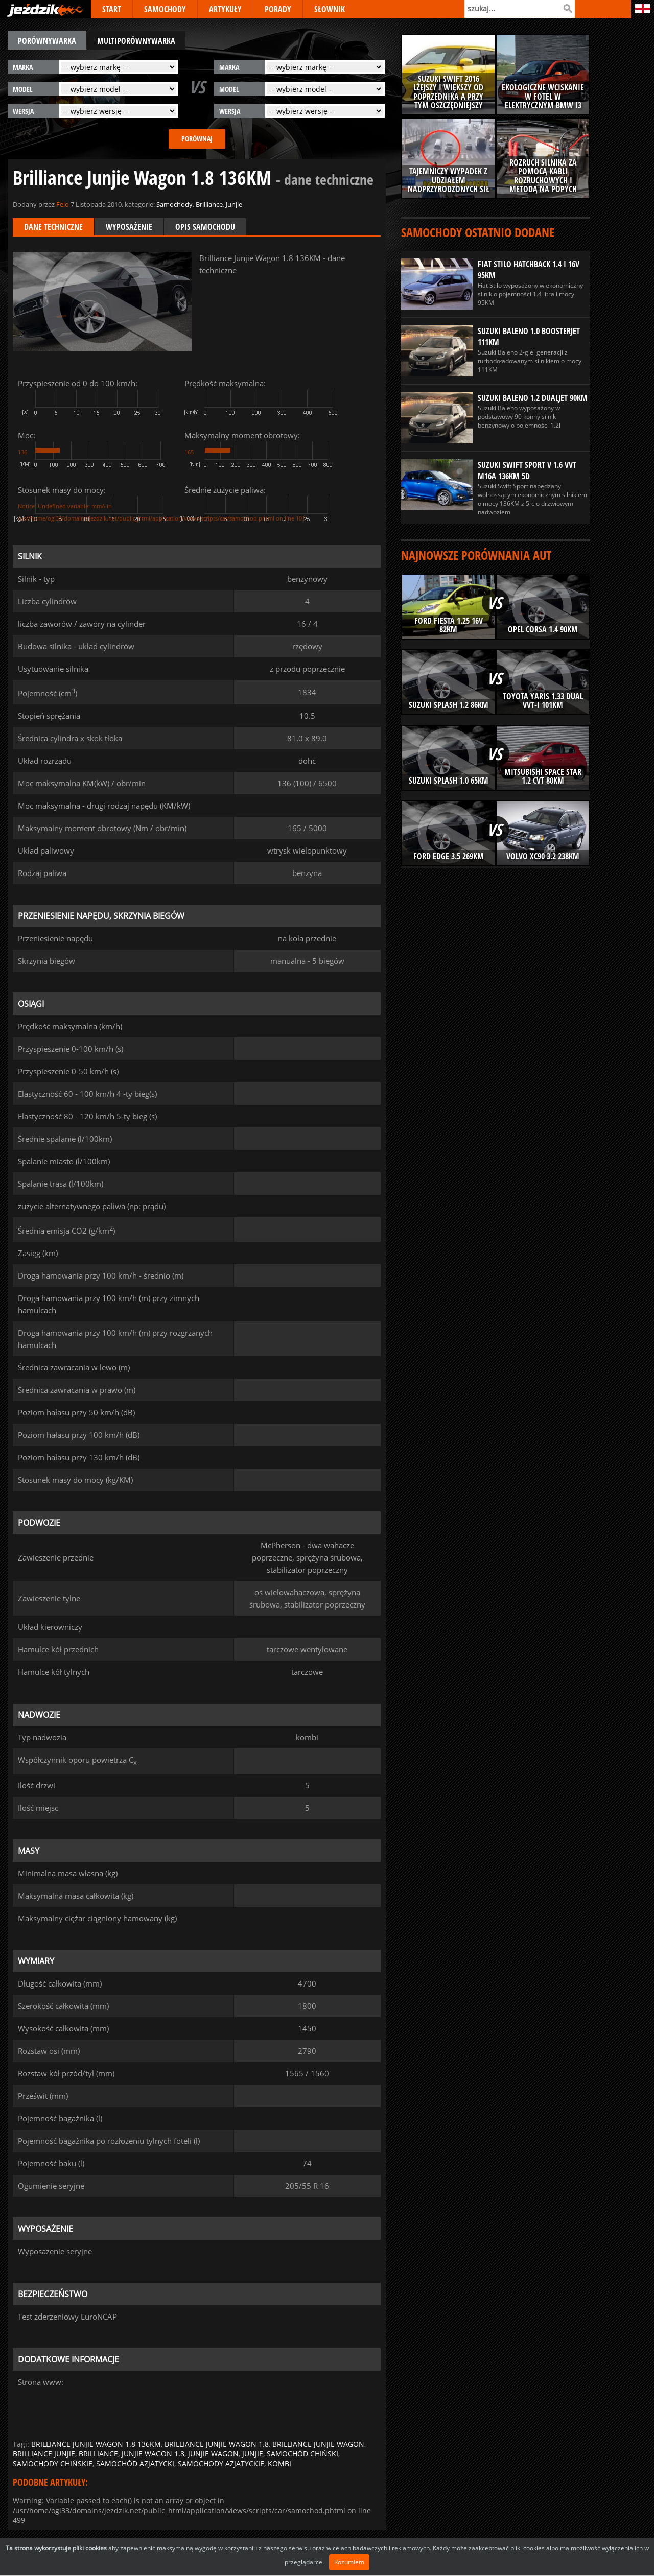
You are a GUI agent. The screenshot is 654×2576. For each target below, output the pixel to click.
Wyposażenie (129, 226)
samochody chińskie (52, 2463)
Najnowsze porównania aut (476, 555)
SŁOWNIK (329, 9)
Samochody (174, 204)
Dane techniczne (53, 226)
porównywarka (47, 40)
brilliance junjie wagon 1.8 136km (96, 2444)
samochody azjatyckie (221, 2463)
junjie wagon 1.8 (153, 2454)
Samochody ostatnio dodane (477, 232)
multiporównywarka (136, 40)
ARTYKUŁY (225, 9)
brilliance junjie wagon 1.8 (217, 2444)
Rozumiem (349, 2562)
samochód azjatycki (135, 2463)
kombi (279, 2463)
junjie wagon (213, 2454)
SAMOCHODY (165, 9)
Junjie (234, 204)
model (23, 89)
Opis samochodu (205, 226)
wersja (23, 111)
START (111, 9)
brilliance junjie (44, 2454)
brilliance (98, 2454)
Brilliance (209, 204)
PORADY (278, 9)
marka (23, 67)
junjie (252, 2454)
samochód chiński (302, 2454)
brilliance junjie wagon (318, 2444)
